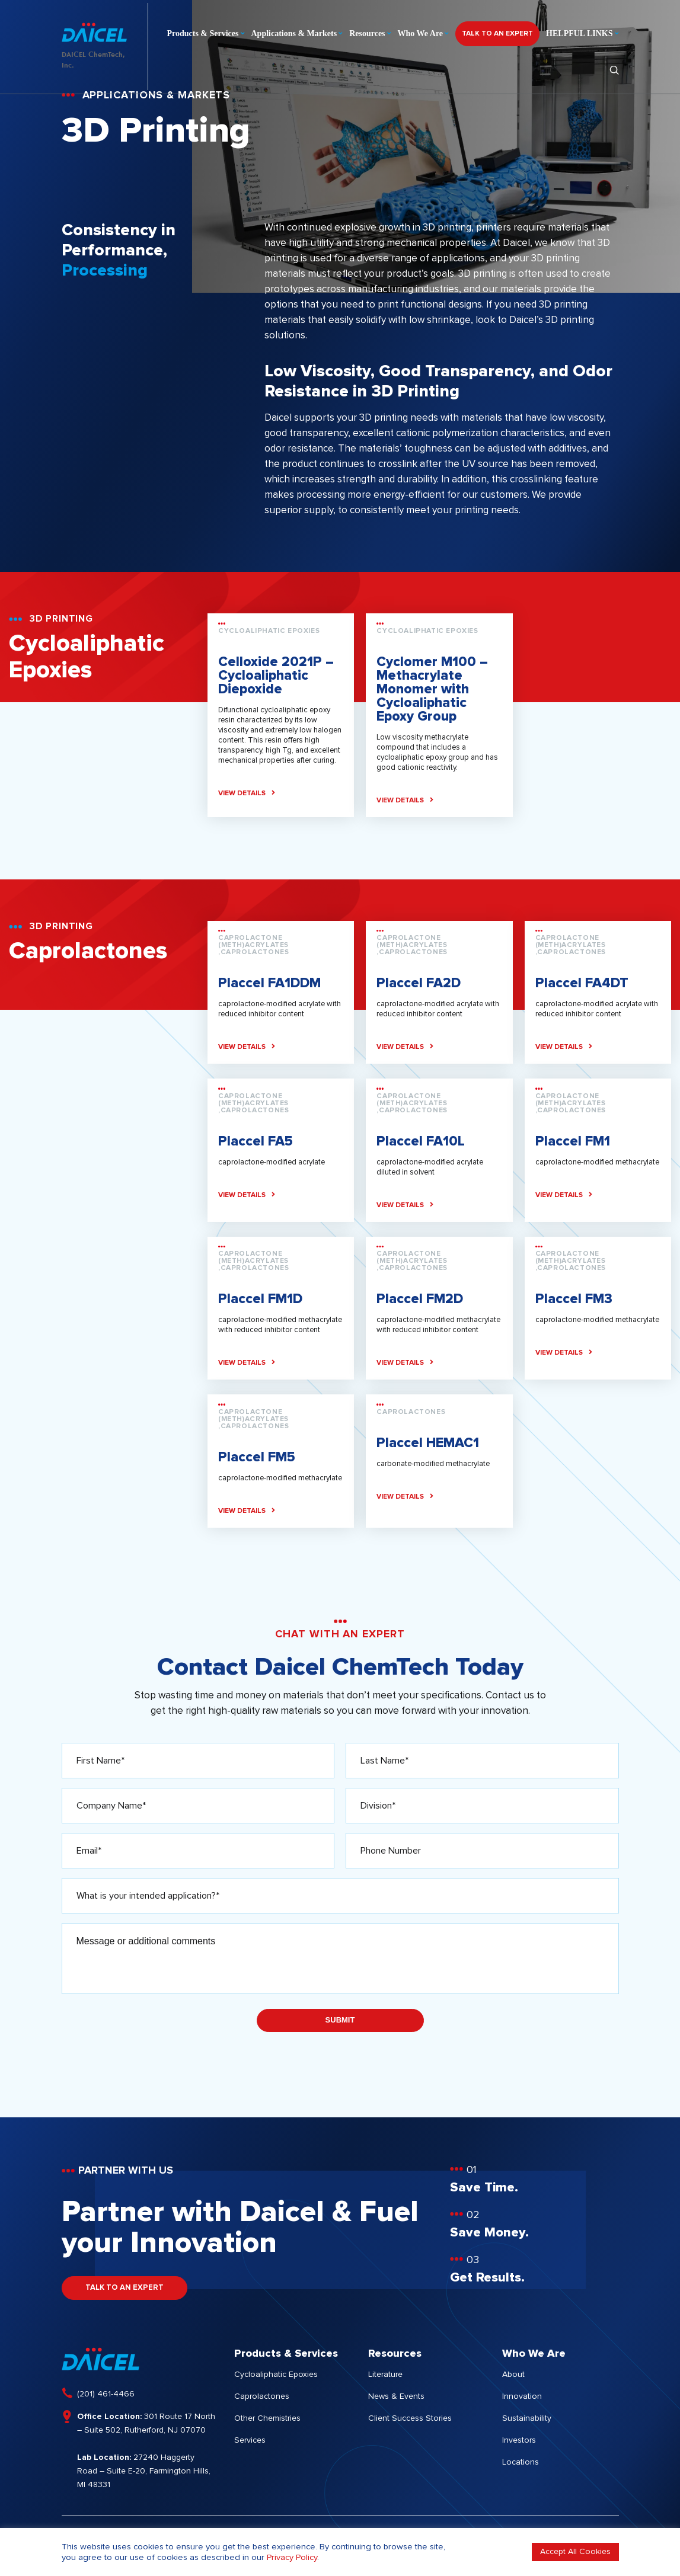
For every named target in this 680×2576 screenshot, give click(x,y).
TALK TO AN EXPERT (497, 30)
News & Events (396, 2396)
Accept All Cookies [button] (575, 2552)
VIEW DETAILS (246, 793)
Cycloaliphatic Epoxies (276, 2374)
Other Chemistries (267, 2418)
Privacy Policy (292, 2557)
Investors (519, 2440)
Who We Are (420, 30)
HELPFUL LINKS (579, 30)
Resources (367, 30)
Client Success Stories (410, 2418)
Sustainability (526, 2418)
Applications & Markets (294, 30)
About (513, 2374)
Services (250, 2440)
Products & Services (202, 30)
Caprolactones (261, 2396)
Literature (385, 2374)
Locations (520, 2462)
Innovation (522, 2396)
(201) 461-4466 (106, 2394)
